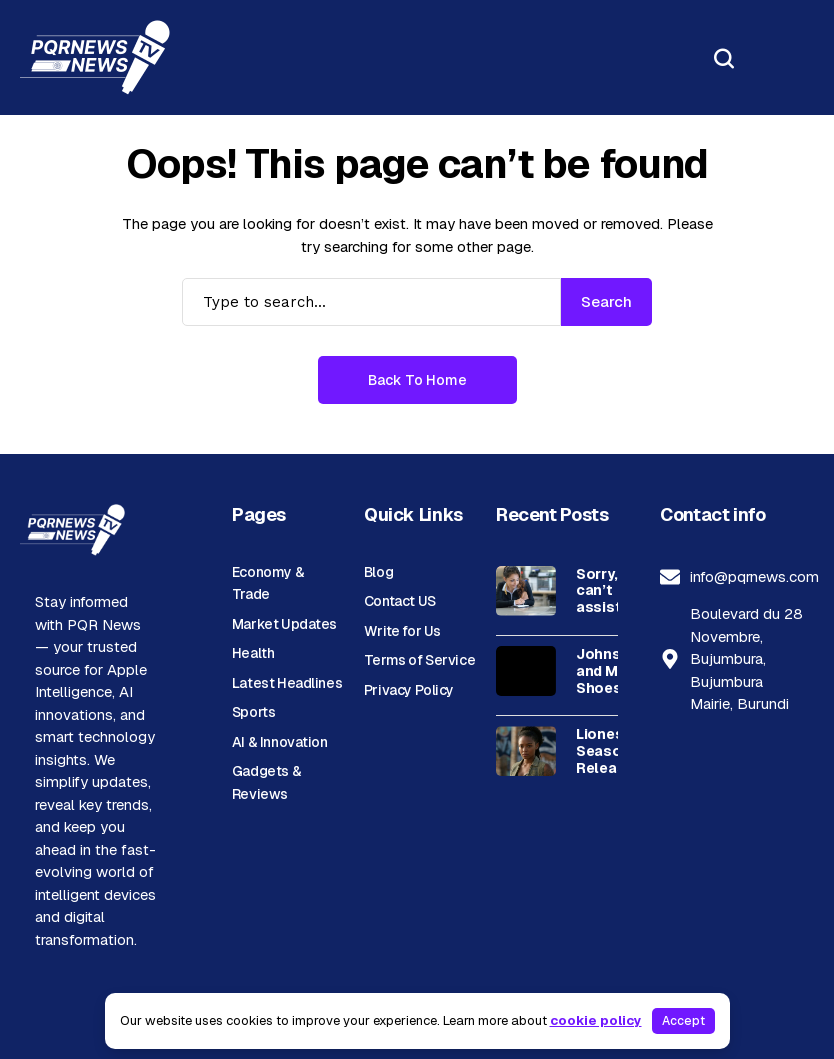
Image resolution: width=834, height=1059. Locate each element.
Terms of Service (419, 660)
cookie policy (596, 1020)
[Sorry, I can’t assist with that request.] (526, 591)
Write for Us (402, 631)
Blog (378, 572)
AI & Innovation (280, 742)
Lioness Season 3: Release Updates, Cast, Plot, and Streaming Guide (612, 751)
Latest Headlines (287, 683)
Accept (683, 1021)
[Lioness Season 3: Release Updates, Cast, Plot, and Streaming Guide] (526, 751)
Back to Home (417, 380)
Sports (253, 712)
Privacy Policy (409, 690)
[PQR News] (95, 57)
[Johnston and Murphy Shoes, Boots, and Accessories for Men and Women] (526, 671)
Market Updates (284, 624)
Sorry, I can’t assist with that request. (605, 591)
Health (253, 653)
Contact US (400, 601)
